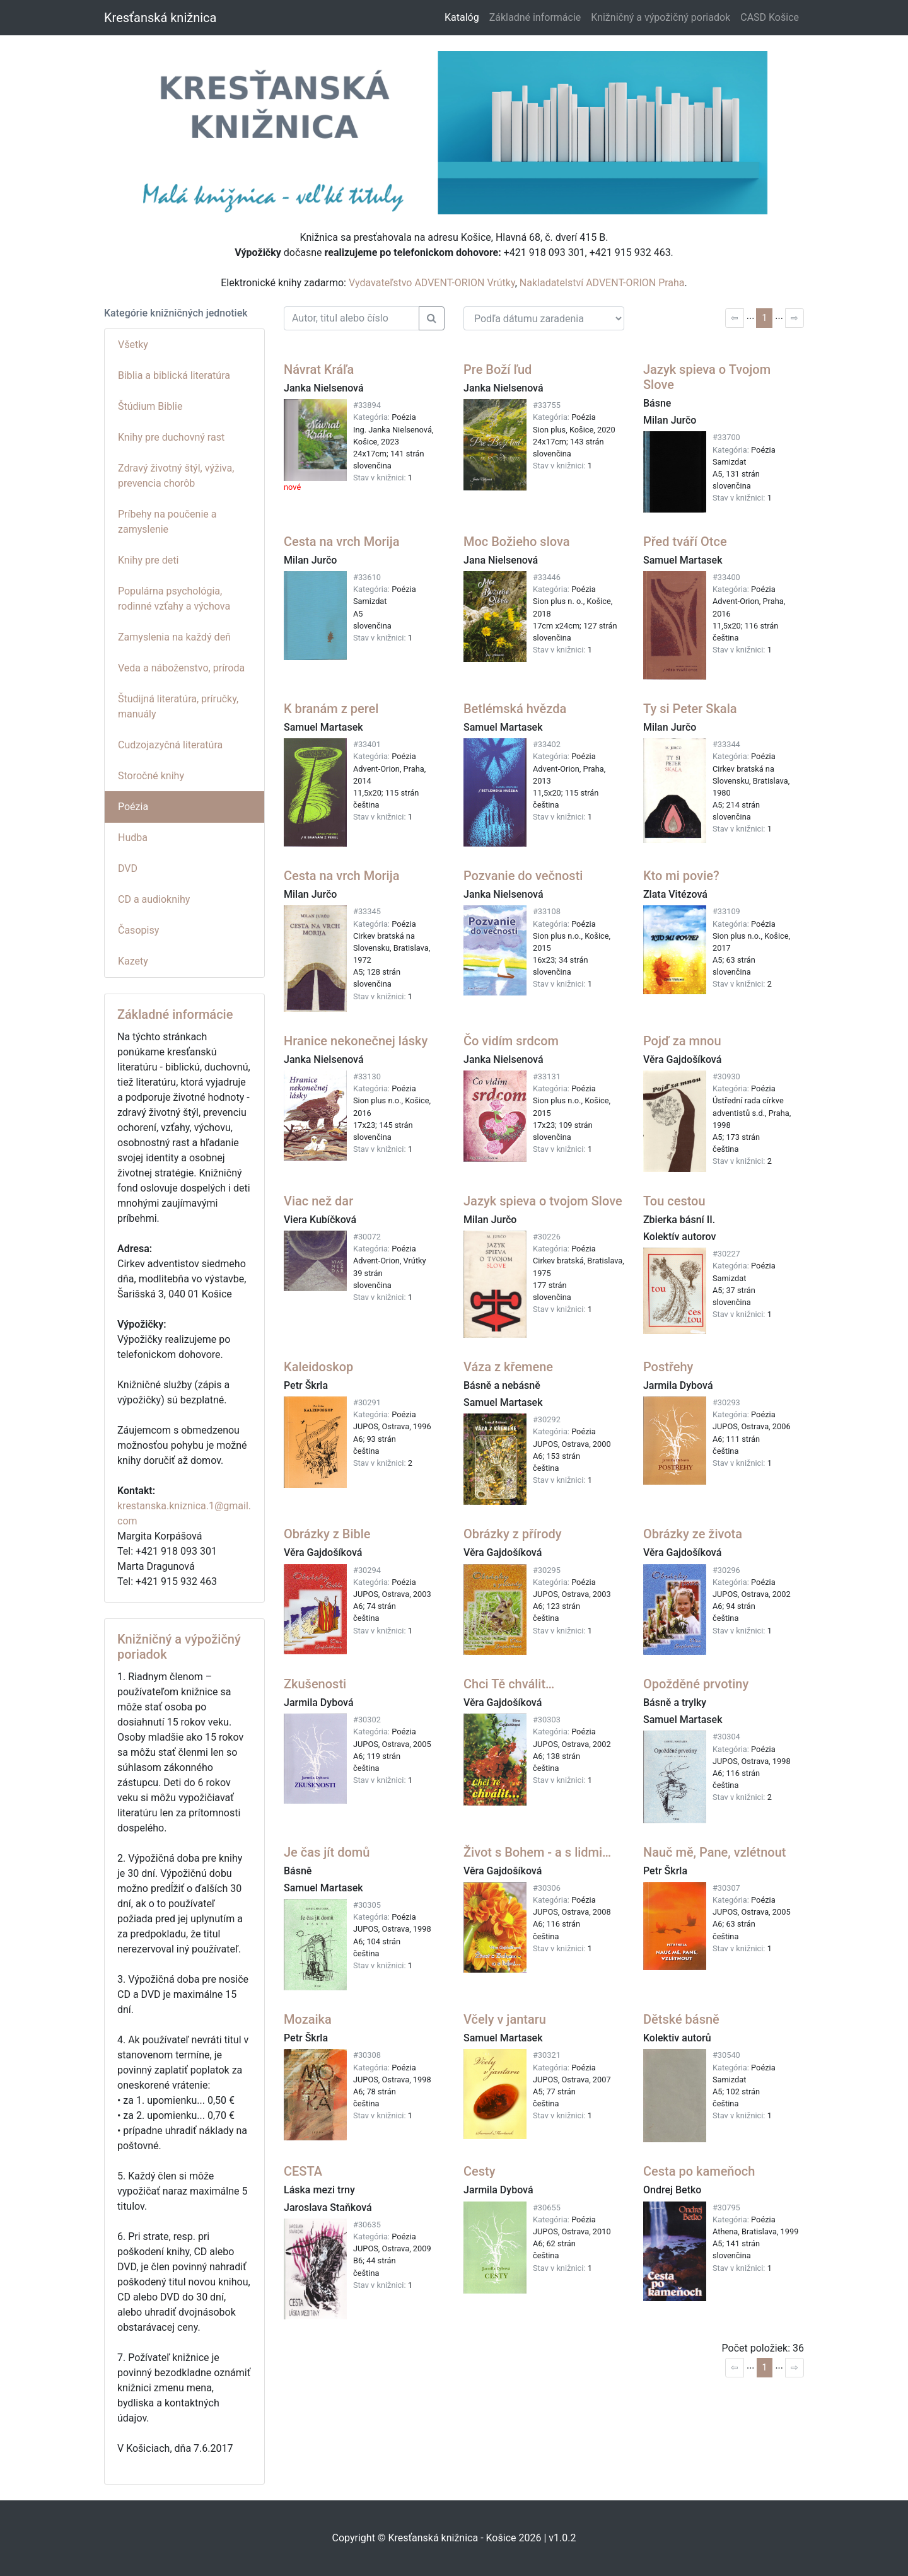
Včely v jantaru (504, 2019)
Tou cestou (674, 1201)
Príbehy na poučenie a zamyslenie (167, 521)
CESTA (303, 2171)
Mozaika (308, 2019)
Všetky (133, 345)
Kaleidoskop (318, 1366)
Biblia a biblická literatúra (174, 375)
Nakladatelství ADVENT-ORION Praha (602, 283)
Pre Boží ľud (497, 369)
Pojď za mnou (682, 1040)
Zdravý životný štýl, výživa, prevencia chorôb (176, 475)
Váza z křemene (508, 1366)
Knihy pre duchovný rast (171, 437)
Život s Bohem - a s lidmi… (537, 1852)
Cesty (479, 2171)
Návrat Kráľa (319, 369)
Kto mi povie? (681, 875)
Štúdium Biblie (150, 406)
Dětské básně (681, 2019)
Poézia (133, 807)
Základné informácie (535, 17)
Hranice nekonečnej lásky (356, 1040)
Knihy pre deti (148, 560)
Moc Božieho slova (516, 541)
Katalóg (462, 17)
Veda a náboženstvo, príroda (181, 668)
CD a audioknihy (154, 899)
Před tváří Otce (685, 541)
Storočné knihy (151, 776)
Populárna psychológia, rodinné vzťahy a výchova (174, 598)
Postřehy (668, 1366)
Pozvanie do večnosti (523, 875)
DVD (127, 868)
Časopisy (138, 930)
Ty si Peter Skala (690, 708)
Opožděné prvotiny (695, 1683)
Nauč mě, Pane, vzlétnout (714, 1852)
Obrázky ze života (692, 1533)
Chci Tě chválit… (508, 1683)
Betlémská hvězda (514, 708)
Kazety (133, 961)
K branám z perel (331, 708)
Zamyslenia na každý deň (174, 637)
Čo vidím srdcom (511, 1040)
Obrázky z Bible (327, 1533)
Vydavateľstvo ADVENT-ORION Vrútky (432, 283)
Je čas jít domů (327, 1852)
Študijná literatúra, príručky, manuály (178, 706)
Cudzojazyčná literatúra (170, 745)
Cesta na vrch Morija (342, 541)
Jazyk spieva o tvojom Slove (542, 1201)
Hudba (133, 838)
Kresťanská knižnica (160, 17)
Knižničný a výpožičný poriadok (660, 17)
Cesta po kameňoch (699, 2171)
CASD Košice (769, 17)
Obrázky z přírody (512, 1533)
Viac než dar (318, 1201)
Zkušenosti (315, 1683)
